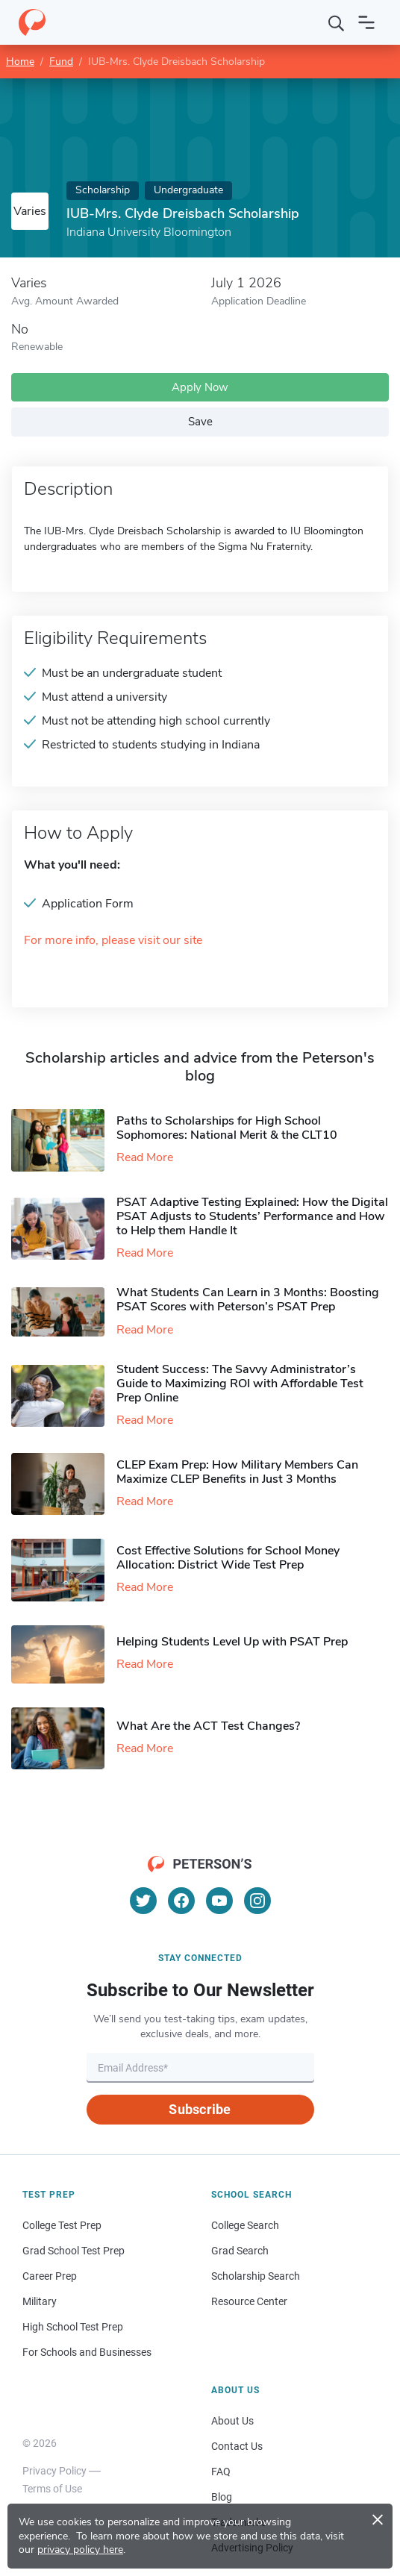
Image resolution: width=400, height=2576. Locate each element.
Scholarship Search (255, 2276)
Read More (144, 1157)
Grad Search (240, 2251)
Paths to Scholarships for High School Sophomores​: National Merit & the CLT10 (226, 1128)
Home (20, 61)
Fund (61, 61)
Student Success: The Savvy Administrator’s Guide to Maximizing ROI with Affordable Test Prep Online (239, 1383)
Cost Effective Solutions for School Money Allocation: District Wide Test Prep (228, 1557)
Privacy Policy (54, 2471)
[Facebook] (181, 1900)
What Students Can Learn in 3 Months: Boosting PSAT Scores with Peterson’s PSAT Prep (247, 1299)
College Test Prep (61, 2225)
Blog (221, 2497)
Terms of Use (52, 2489)
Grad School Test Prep (73, 2251)
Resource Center (249, 2301)
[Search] (336, 22)
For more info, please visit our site (113, 941)
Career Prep (49, 2276)
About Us (232, 2421)
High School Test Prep (72, 2327)
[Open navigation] (366, 22)
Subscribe (200, 2109)
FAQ (221, 2471)
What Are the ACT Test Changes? (208, 1726)
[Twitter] (143, 1900)
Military (39, 2301)
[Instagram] (257, 1900)
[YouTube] (219, 1900)
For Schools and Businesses (86, 2352)
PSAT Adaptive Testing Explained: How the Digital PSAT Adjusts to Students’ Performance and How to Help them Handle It (252, 1216)
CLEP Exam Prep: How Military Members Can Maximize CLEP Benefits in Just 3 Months (237, 1472)
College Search (245, 2225)
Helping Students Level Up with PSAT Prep (232, 1642)
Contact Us (237, 2446)
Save (200, 421)
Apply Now (200, 387)
